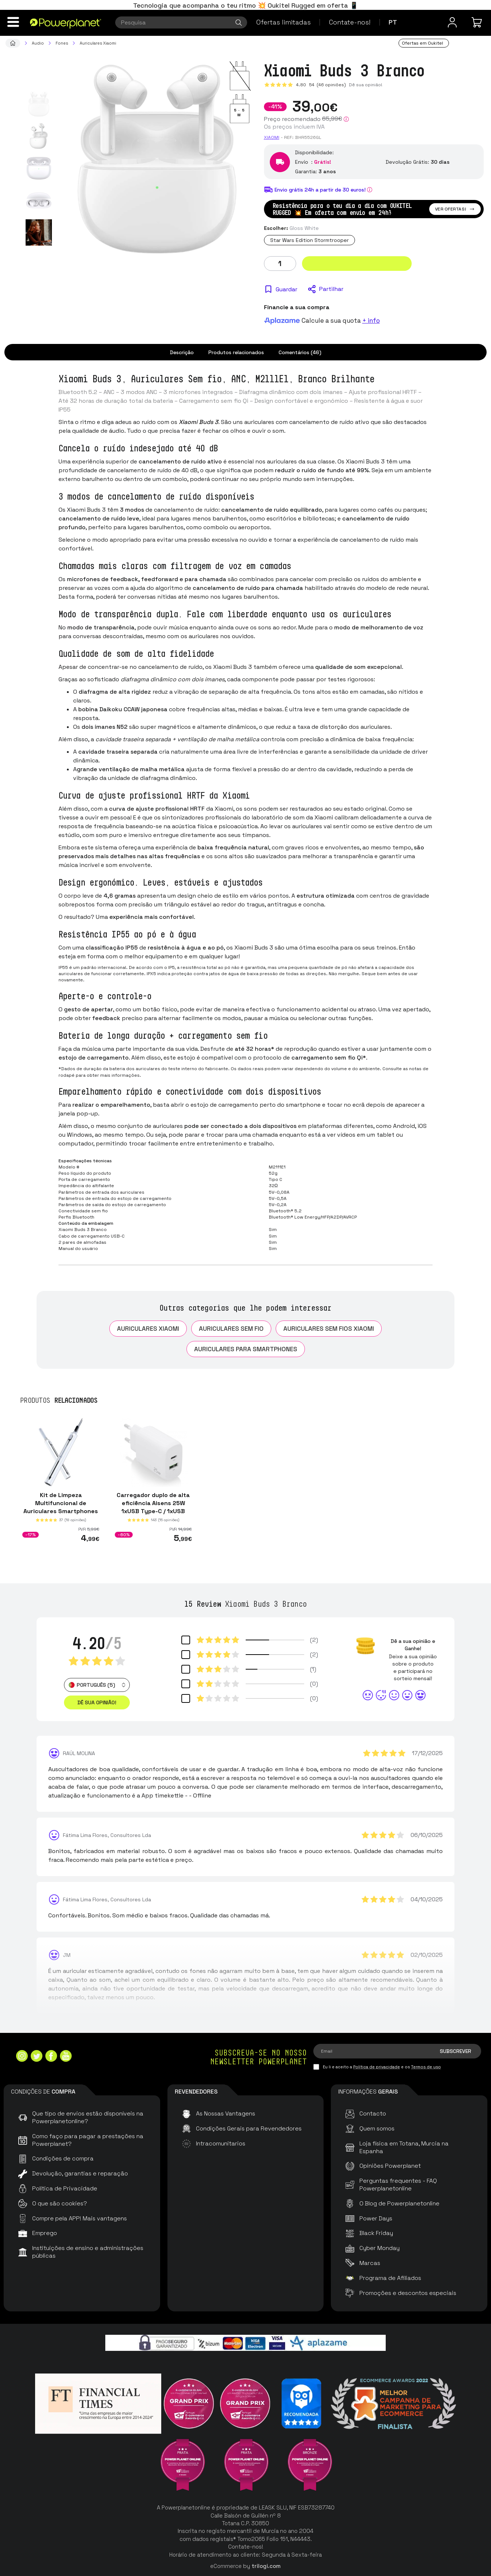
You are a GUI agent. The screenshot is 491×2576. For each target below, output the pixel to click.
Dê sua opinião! (365, 85)
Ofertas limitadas (283, 22)
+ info (371, 321)
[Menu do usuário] (452, 22)
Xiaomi (271, 137)
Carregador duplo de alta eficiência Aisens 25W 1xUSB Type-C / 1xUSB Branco (153, 1507)
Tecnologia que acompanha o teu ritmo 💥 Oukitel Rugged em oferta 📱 (245, 5)
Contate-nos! (349, 22)
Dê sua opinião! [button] (97, 1702)
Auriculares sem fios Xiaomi (328, 1329)
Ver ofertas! (455, 209)
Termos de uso (426, 2066)
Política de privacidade (376, 2066)
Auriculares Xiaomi (148, 1329)
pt (393, 22)
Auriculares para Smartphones (245, 1349)
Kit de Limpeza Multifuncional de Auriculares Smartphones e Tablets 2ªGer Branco (60, 1507)
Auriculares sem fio (231, 1329)
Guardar (286, 289)
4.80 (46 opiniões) (321, 85)
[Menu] (13, 22)
